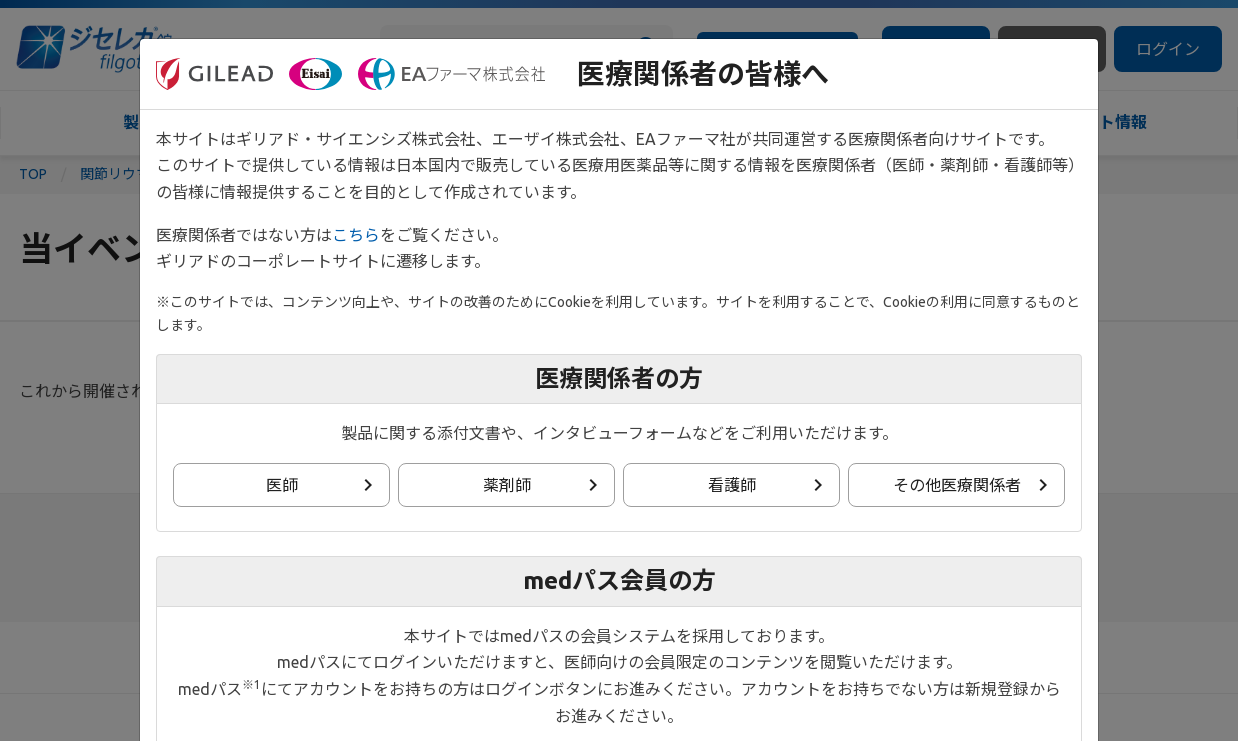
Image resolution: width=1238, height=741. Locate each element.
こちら (356, 235)
